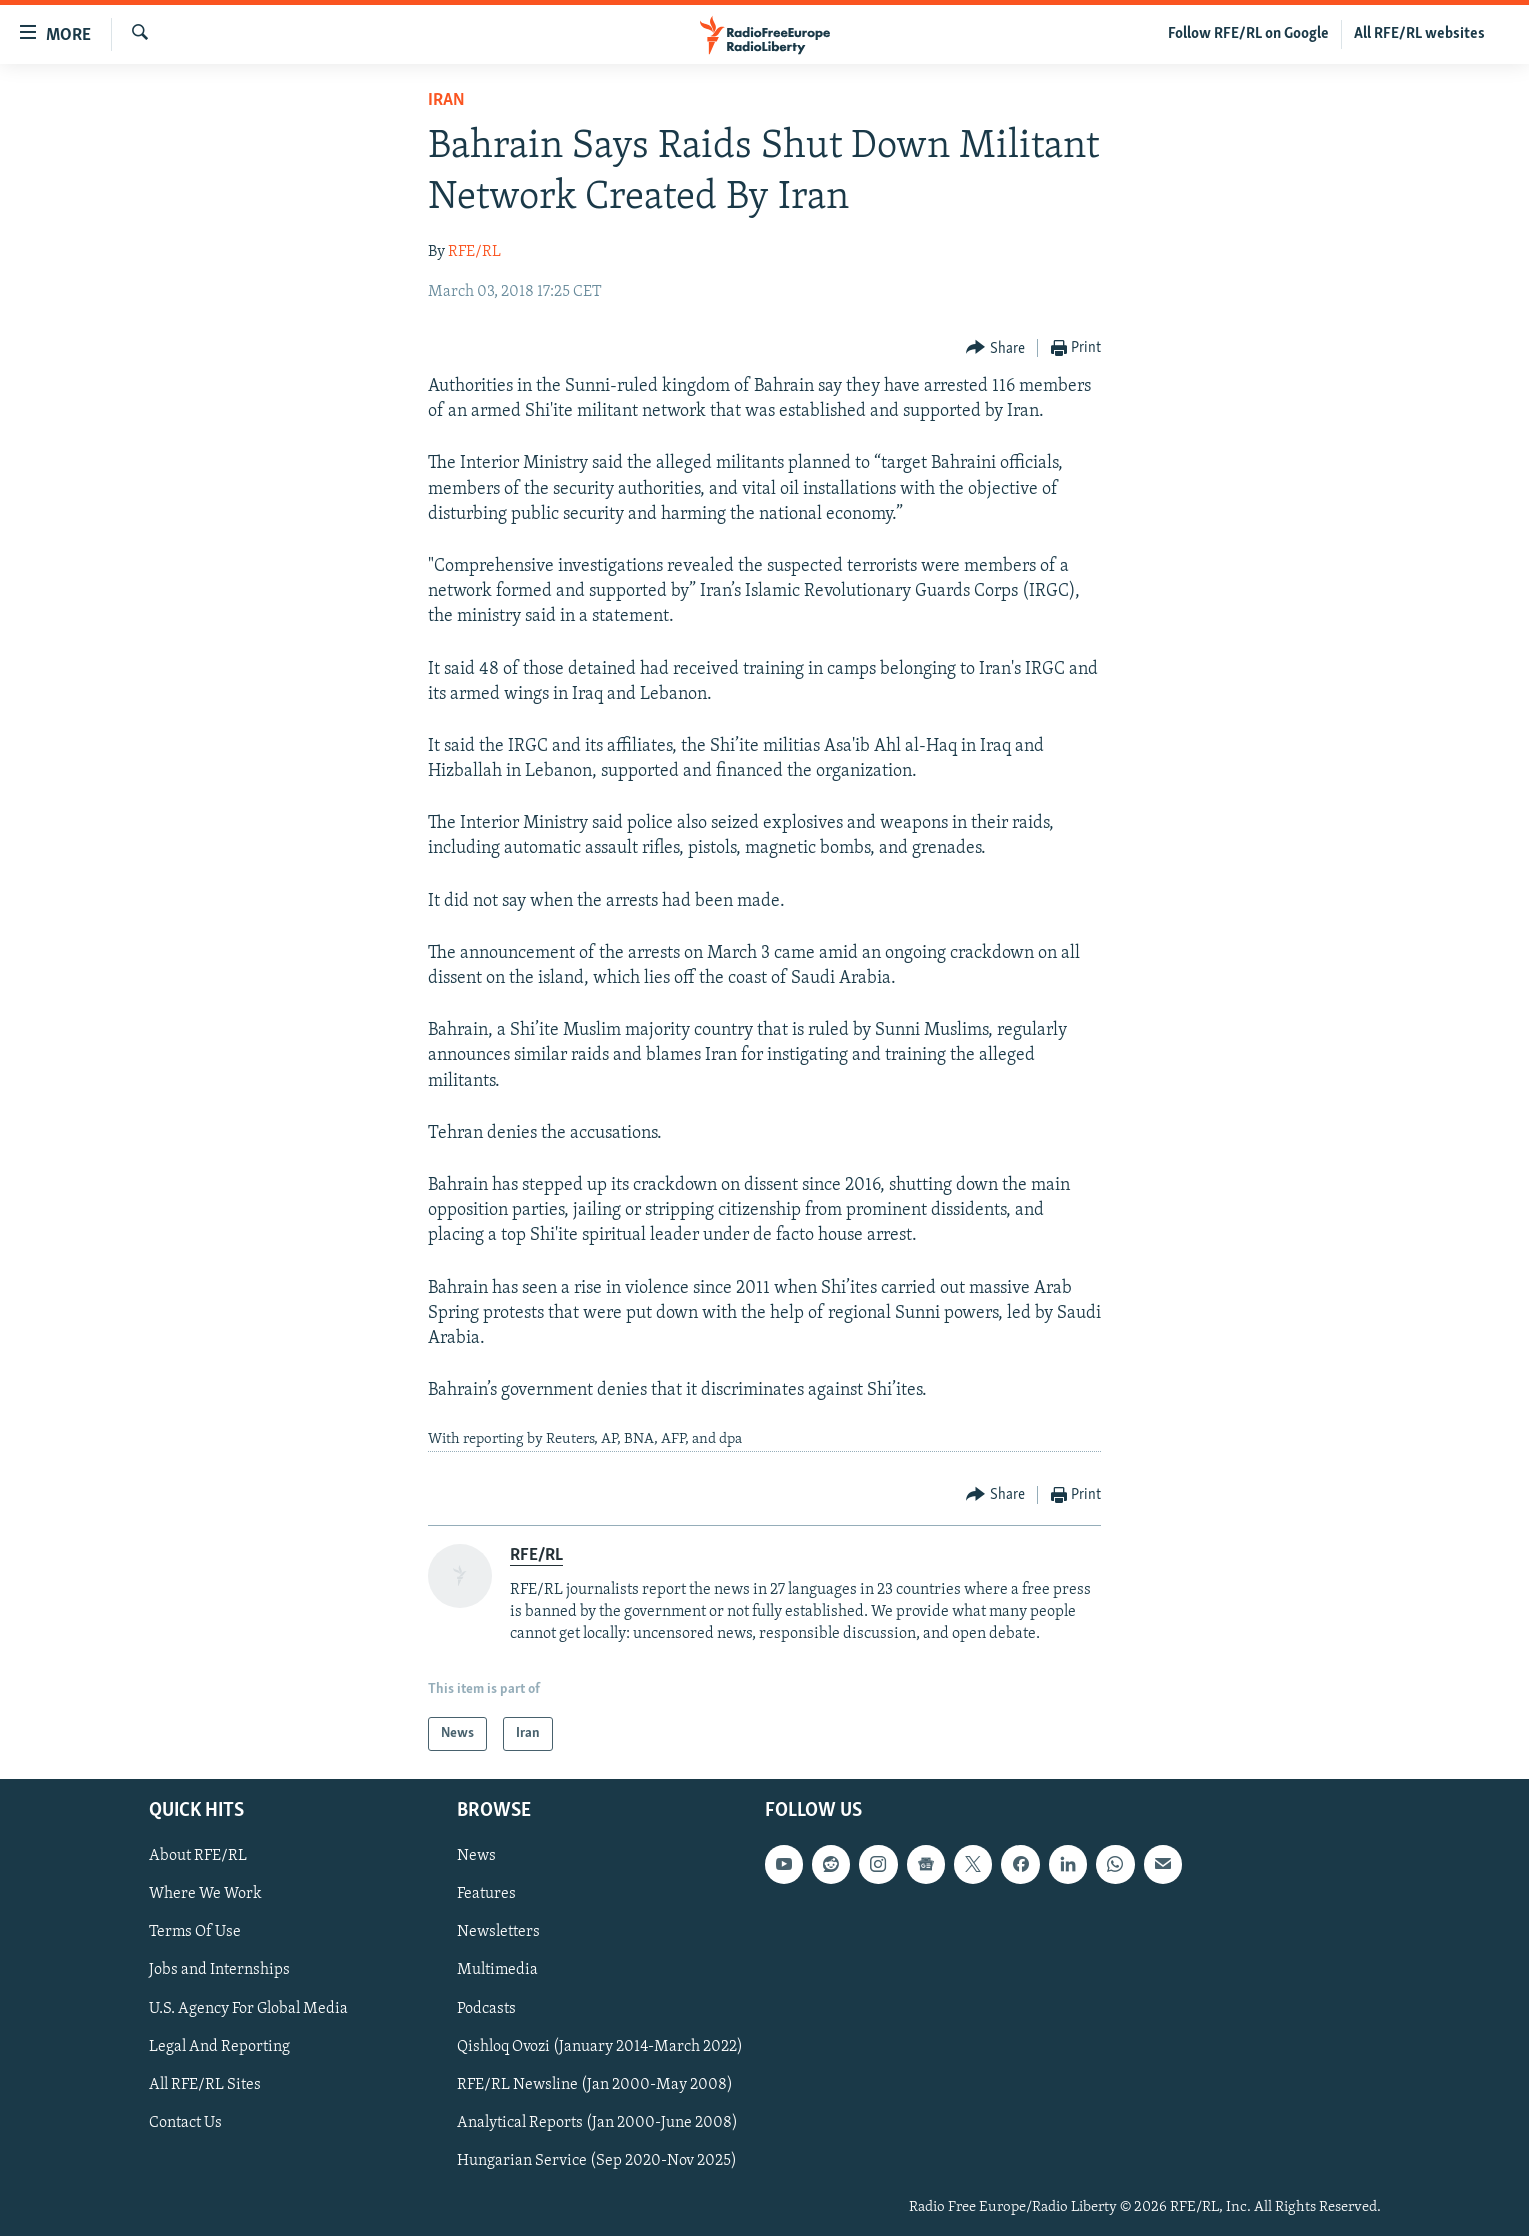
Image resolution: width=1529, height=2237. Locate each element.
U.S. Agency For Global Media (248, 2009)
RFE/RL (474, 252)
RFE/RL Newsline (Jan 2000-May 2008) (595, 2085)
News (476, 1857)
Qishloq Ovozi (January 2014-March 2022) (600, 2047)
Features (486, 1895)
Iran (446, 100)
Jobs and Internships (219, 1971)
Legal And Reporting (219, 2047)
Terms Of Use (195, 1933)
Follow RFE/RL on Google (1248, 34)
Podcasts (486, 2009)
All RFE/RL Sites (205, 2085)
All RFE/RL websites (1419, 34)
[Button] (995, 348)
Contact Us (185, 2123)
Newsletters (498, 1933)
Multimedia (497, 1971)
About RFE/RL (198, 1857)
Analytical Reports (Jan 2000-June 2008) (597, 2123)
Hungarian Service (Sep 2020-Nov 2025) (597, 2161)
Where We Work (205, 1895)
